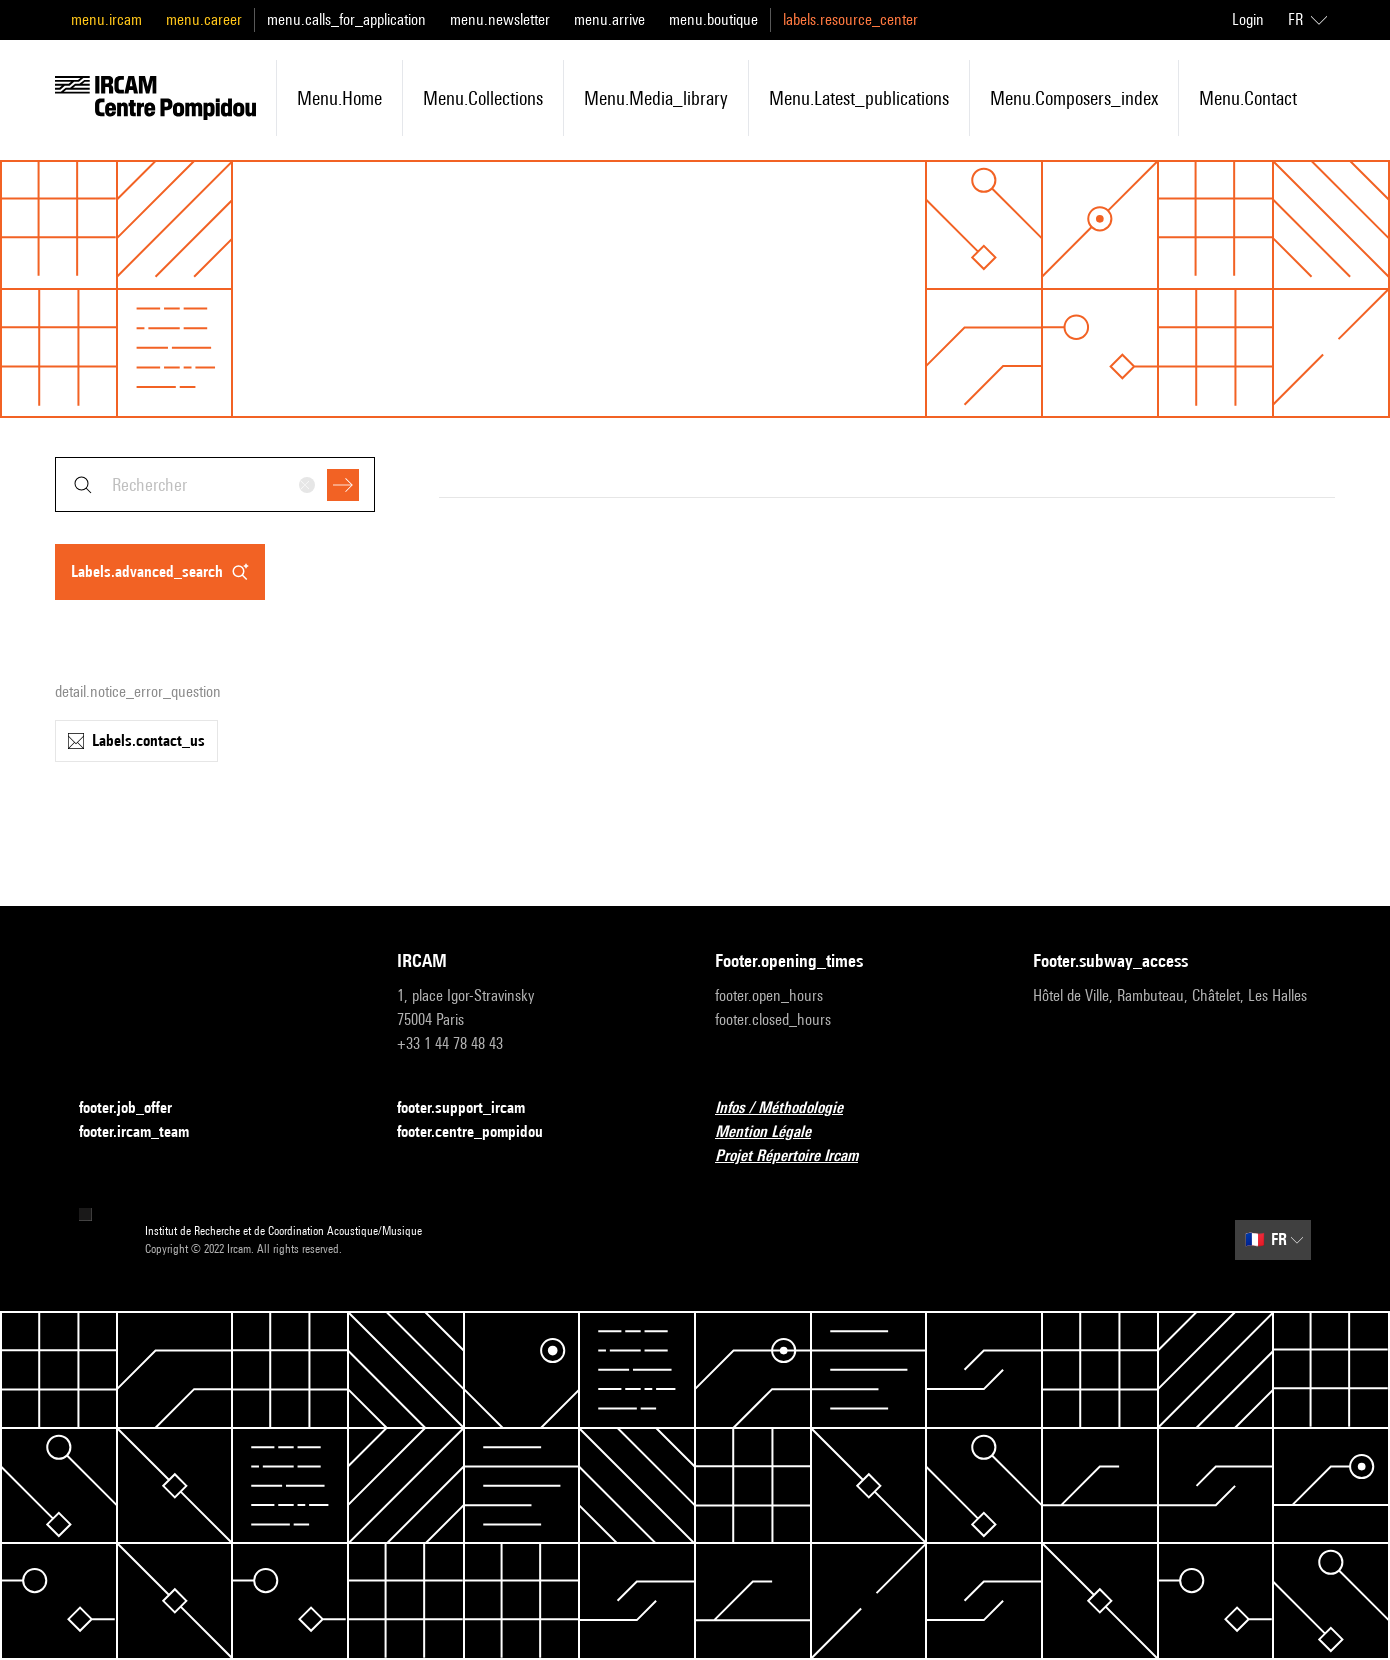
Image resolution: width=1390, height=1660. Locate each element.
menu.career (204, 19)
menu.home (339, 98)
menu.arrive (609, 19)
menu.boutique (713, 19)
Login (1248, 19)
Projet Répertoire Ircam (798, 1156)
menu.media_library (656, 98)
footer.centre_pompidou (482, 1132)
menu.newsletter (500, 19)
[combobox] (215, 484)
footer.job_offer (137, 1108)
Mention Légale (775, 1132)
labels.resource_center (850, 19)
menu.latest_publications (859, 98)
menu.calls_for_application (346, 19)
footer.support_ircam (473, 1108)
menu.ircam (106, 19)
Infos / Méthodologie (791, 1108)
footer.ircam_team (146, 1132)
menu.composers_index (1074, 98)
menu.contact (1248, 98)
